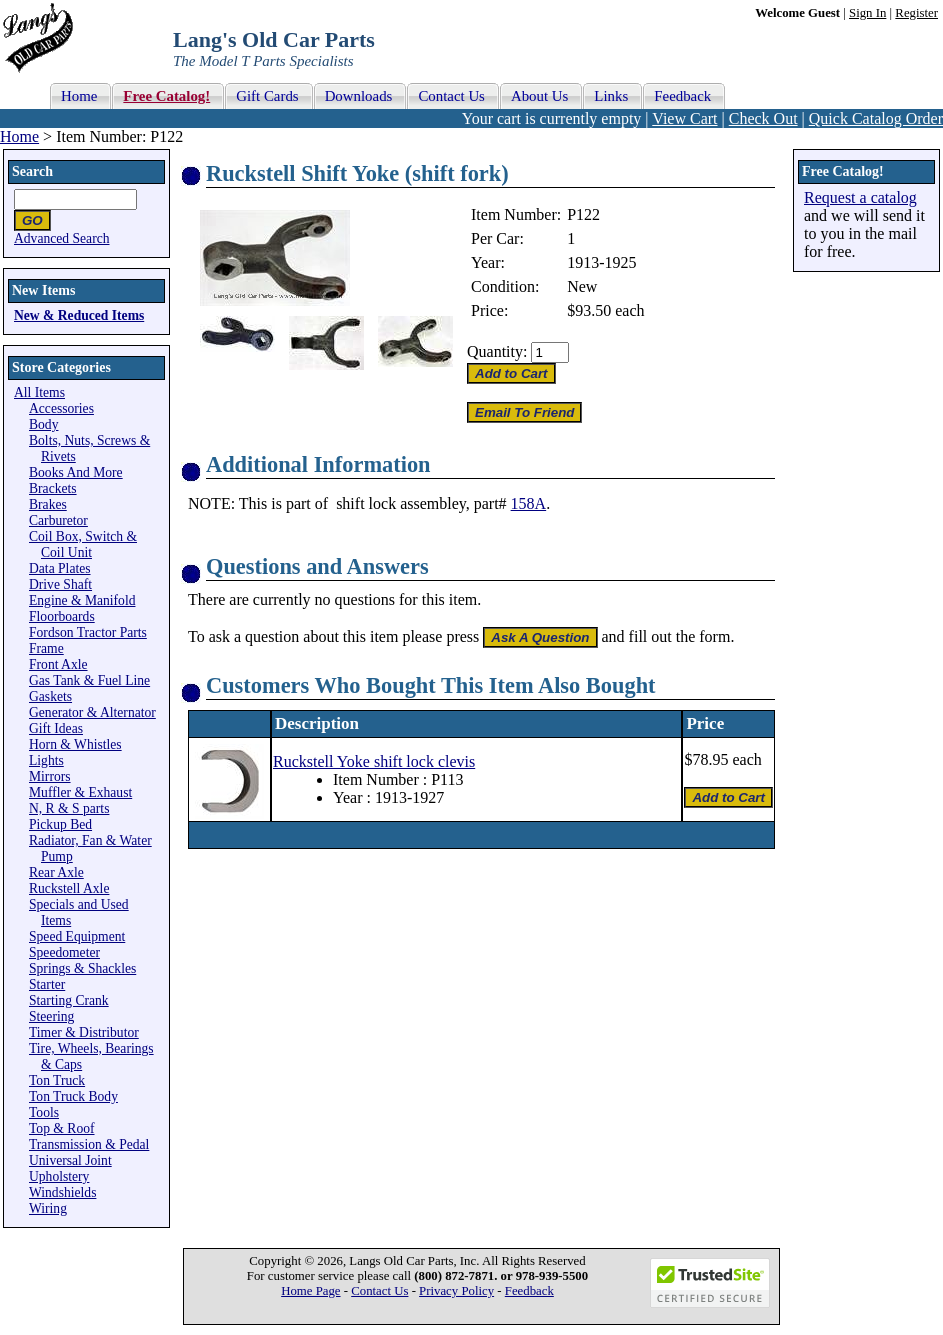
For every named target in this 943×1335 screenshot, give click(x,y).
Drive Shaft (60, 584)
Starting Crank (69, 1000)
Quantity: (497, 351)
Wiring (48, 1208)
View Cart (684, 118)
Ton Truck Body (73, 1096)
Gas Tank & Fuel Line (89, 680)
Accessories (61, 408)
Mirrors (50, 776)
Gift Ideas (56, 728)
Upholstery (59, 1176)
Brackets (53, 488)
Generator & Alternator (92, 712)
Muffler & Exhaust (80, 792)
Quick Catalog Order (876, 118)
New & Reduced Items (79, 315)
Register (916, 13)
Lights (46, 760)
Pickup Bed (60, 824)
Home (19, 136)
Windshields (62, 1192)
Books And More (76, 472)
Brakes (48, 504)
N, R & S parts (69, 808)
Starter (47, 984)
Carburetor (58, 520)
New (582, 286)
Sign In (867, 13)
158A (529, 503)
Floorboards (62, 616)
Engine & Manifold (82, 600)
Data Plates (60, 568)
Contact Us (379, 1291)
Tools (44, 1112)
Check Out (763, 118)
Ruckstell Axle (69, 888)
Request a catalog (860, 197)
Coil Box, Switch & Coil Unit (83, 544)
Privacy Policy (456, 1291)
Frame (46, 648)
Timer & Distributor (84, 1032)
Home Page (310, 1291)
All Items (39, 392)
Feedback (529, 1291)
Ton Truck (57, 1080)
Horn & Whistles (75, 744)
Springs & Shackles (82, 968)
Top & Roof (62, 1128)
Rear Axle (56, 872)
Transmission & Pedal (89, 1144)
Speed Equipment (77, 936)
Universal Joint (70, 1160)
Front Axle (58, 664)
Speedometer (64, 952)
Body (43, 424)
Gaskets (50, 696)
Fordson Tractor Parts (88, 632)
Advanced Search (62, 238)
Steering (51, 1016)
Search (32, 171)
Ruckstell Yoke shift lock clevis (374, 761)
